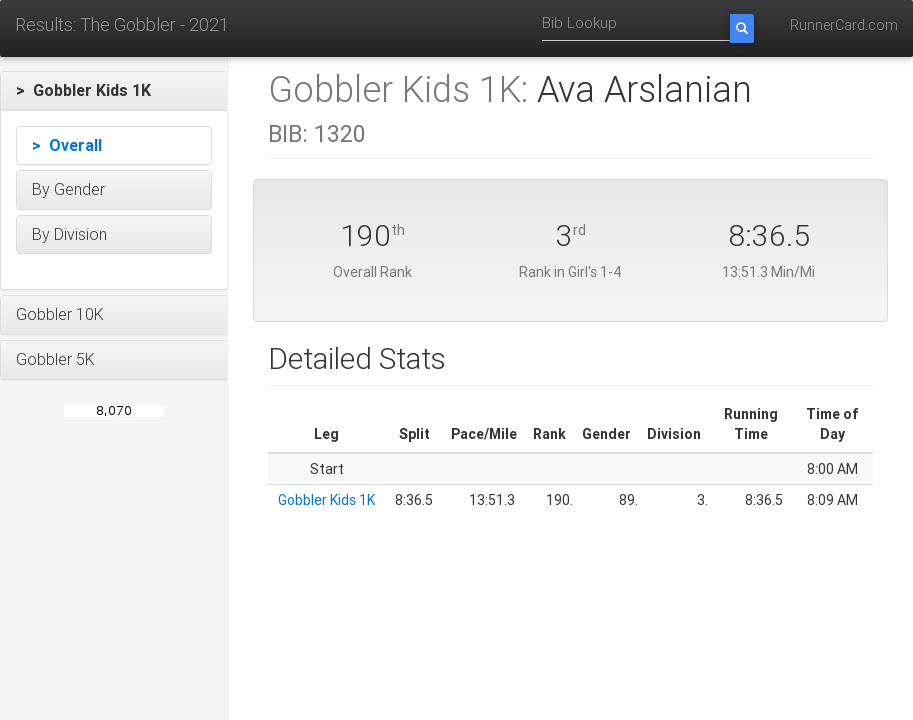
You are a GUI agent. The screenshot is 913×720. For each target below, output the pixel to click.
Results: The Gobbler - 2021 (122, 24)
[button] (114, 91)
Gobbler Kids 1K (326, 500)
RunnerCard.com (844, 25)
